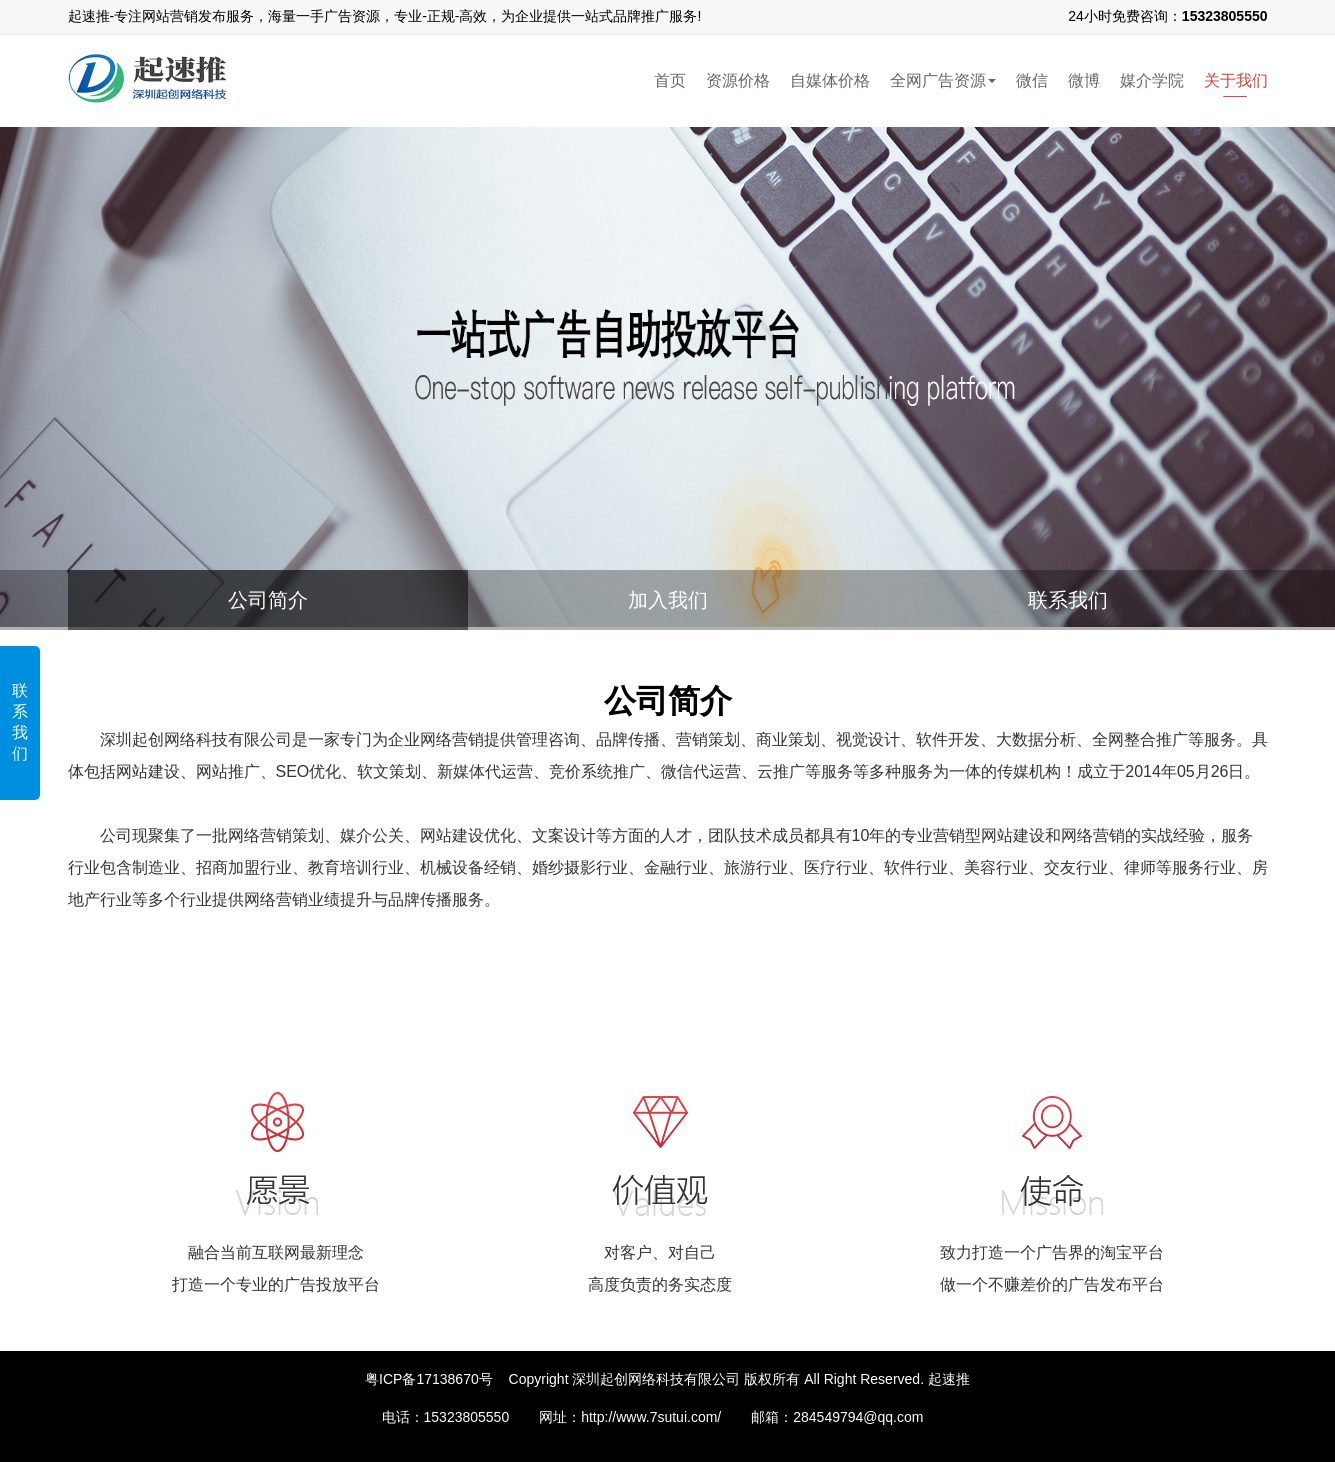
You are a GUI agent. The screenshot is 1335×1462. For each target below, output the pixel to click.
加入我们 (668, 600)
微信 (1032, 80)
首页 (670, 80)
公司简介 (268, 600)
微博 (1084, 80)
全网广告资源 (943, 80)
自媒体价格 (830, 80)
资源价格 (738, 80)
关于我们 (1236, 80)
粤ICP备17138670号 (429, 1379)
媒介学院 (1152, 80)
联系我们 (20, 722)
